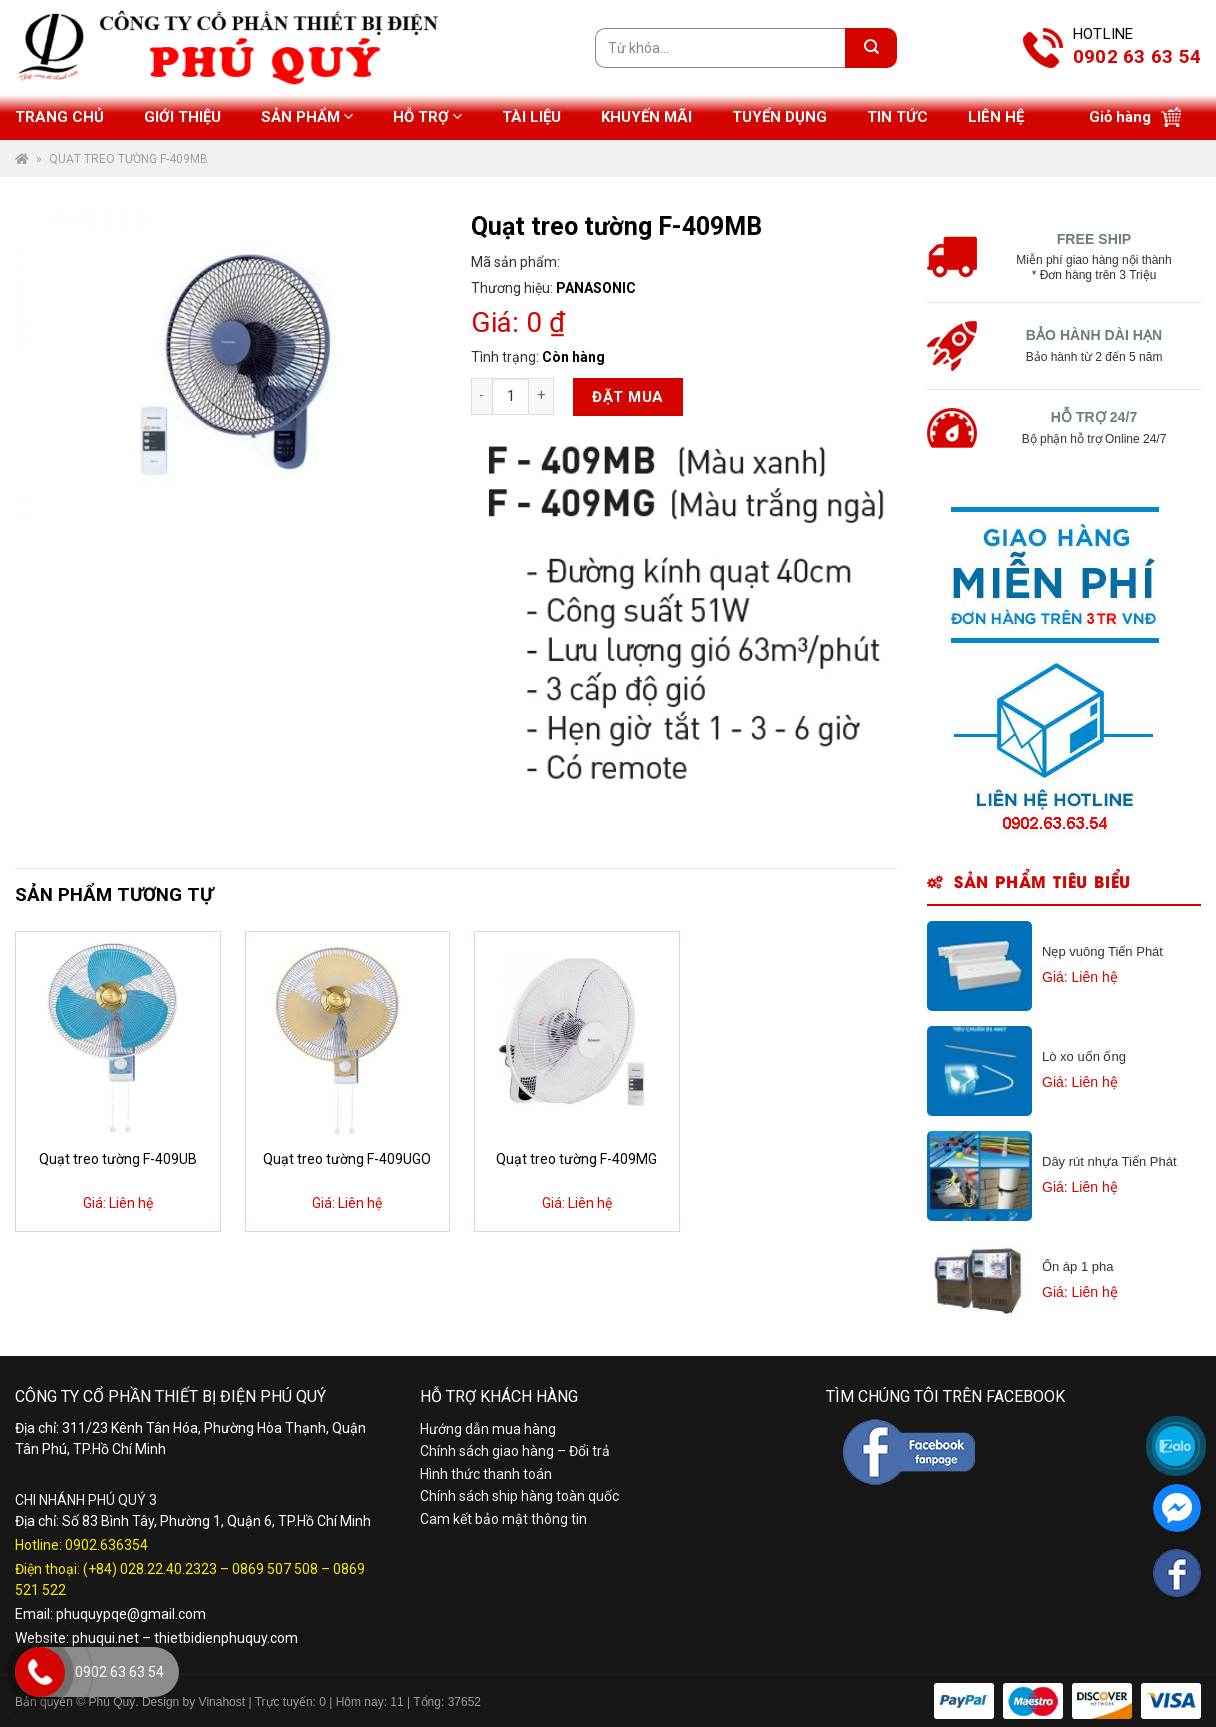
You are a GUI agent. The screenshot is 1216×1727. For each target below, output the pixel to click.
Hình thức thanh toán (486, 1474)
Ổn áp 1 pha (1077, 1266)
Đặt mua (627, 397)
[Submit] (871, 48)
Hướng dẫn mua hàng (488, 1429)
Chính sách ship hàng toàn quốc (519, 1496)
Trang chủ (59, 117)
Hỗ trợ (427, 116)
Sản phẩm (307, 116)
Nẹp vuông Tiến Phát (1102, 951)
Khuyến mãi (646, 117)
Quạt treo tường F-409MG (576, 1159)
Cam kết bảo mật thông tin (503, 1519)
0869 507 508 (275, 1569)
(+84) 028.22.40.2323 (150, 1569)
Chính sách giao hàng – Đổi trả (515, 1451)
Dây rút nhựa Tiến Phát (1109, 1161)
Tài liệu (531, 117)
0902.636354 (106, 1545)
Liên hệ (996, 117)
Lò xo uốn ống (1084, 1056)
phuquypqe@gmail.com (131, 1614)
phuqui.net (105, 1638)
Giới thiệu (182, 117)
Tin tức (897, 117)
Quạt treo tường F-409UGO (347, 1159)
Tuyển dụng (779, 117)
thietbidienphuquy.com (226, 1638)
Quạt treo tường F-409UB (118, 1159)
